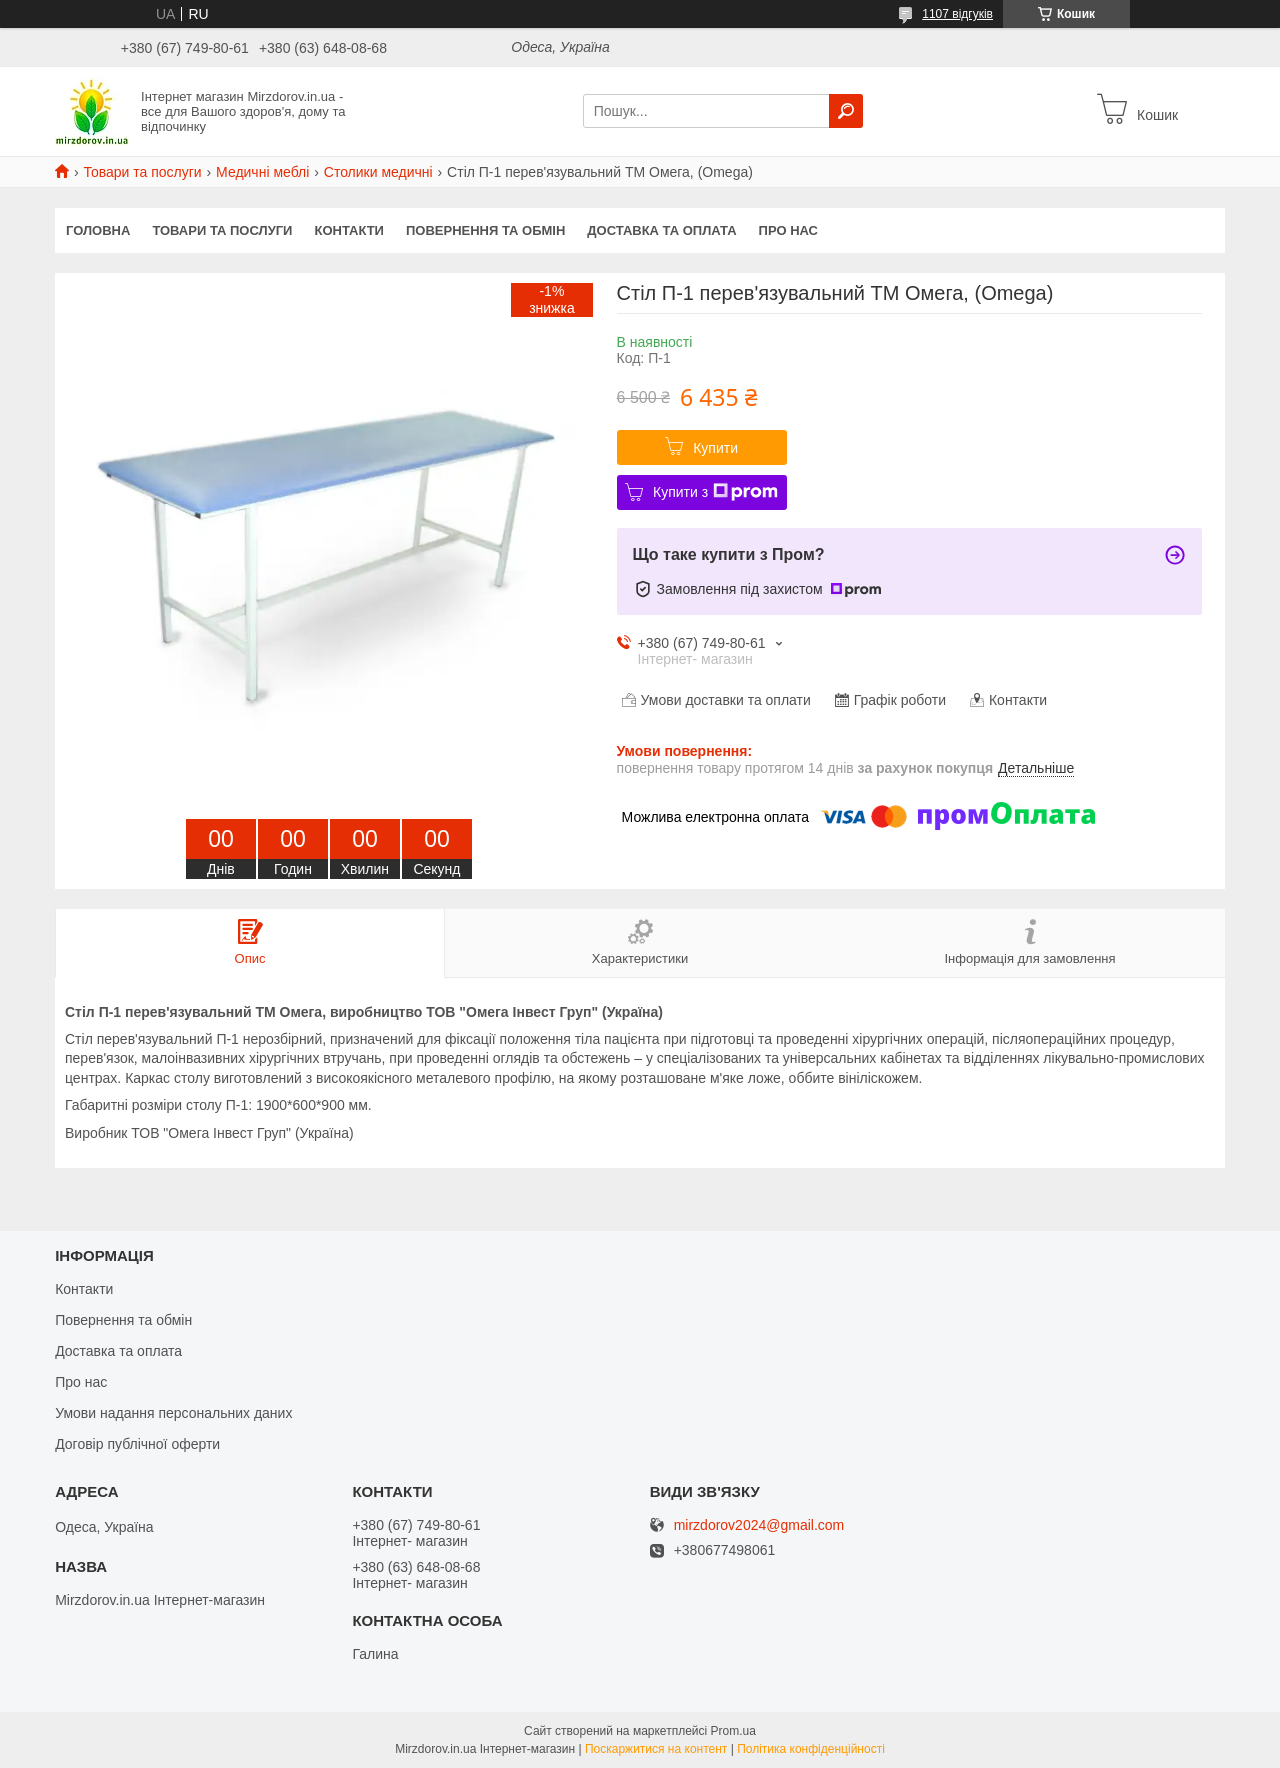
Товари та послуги (142, 172)
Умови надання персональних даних (173, 1413)
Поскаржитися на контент (656, 1749)
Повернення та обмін (485, 230)
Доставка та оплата (661, 230)
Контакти (349, 230)
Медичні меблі (262, 172)
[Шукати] (846, 111)
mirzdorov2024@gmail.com (759, 1525)
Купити (715, 448)
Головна (98, 230)
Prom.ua (733, 1731)
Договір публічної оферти (137, 1444)
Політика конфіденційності (811, 1749)
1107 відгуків (957, 14)
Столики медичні (378, 172)
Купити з (715, 492)
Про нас (788, 230)
